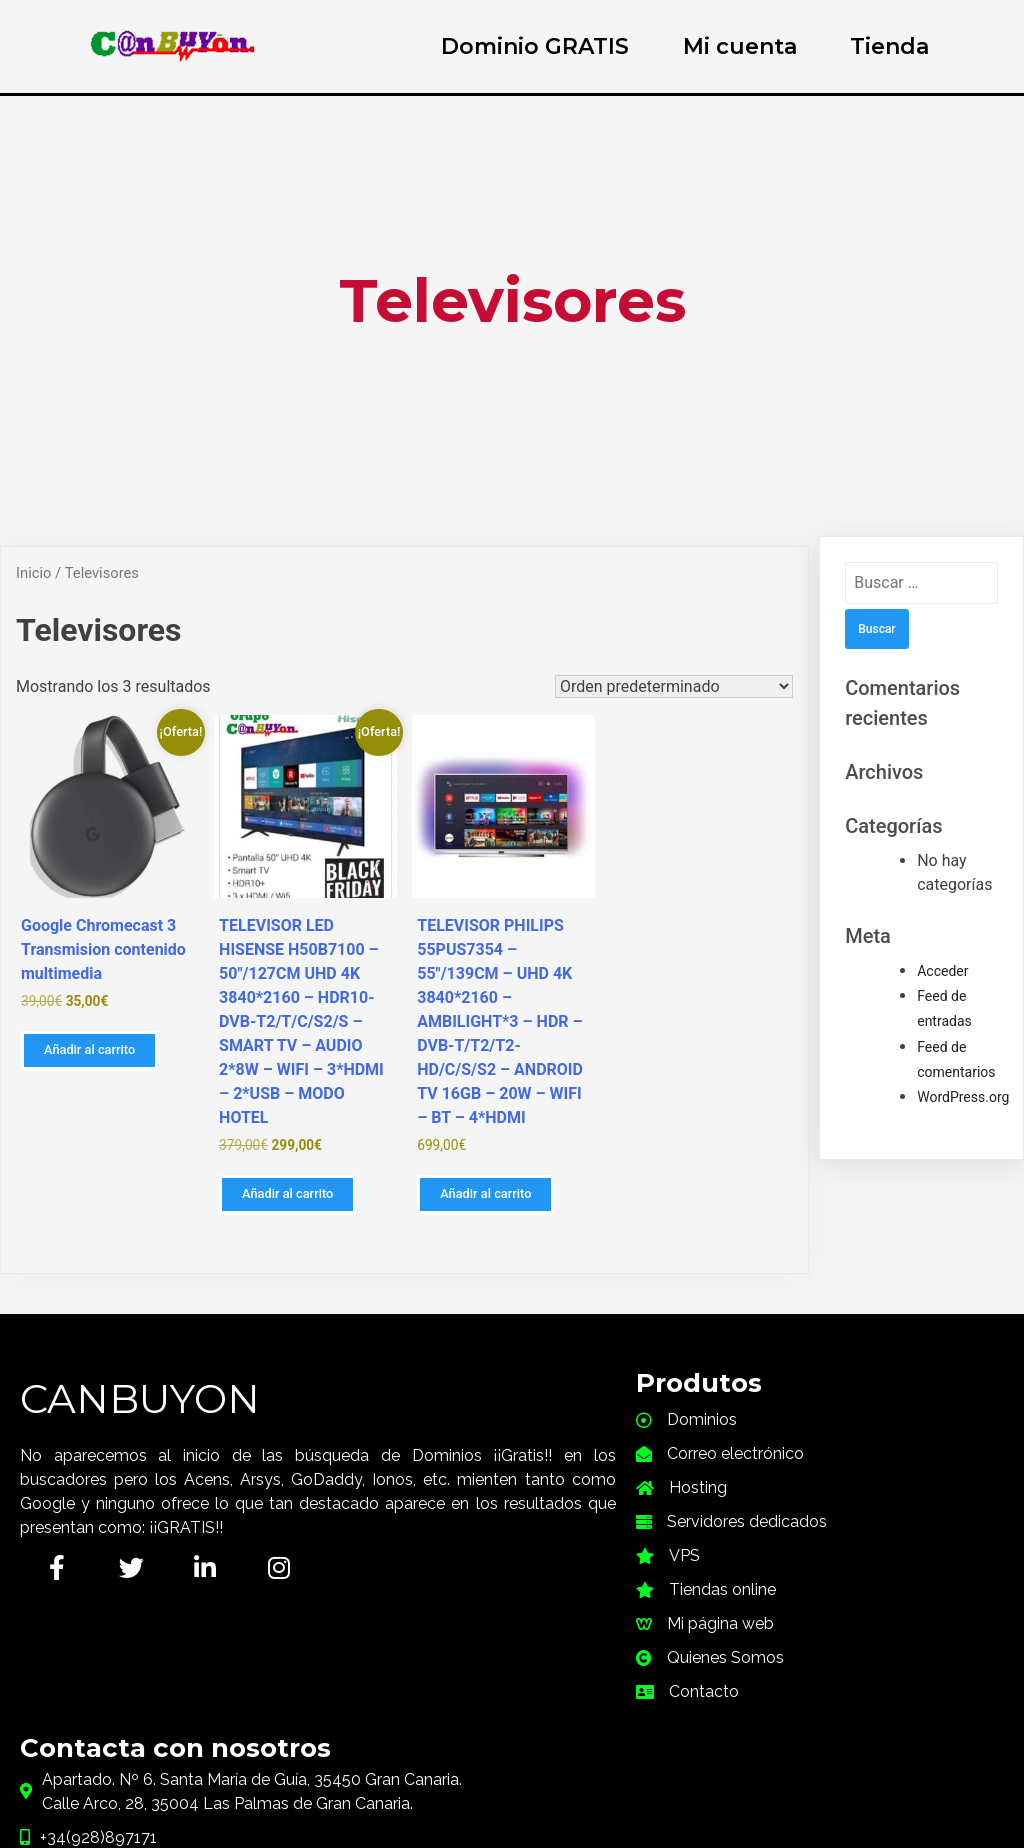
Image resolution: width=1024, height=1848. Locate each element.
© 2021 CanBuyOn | (452, 1734)
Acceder (942, 971)
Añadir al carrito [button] (89, 1049)
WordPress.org (963, 1097)
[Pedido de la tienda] (674, 686)
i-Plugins (624, 1838)
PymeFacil (618, 1734)
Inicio (33, 573)
